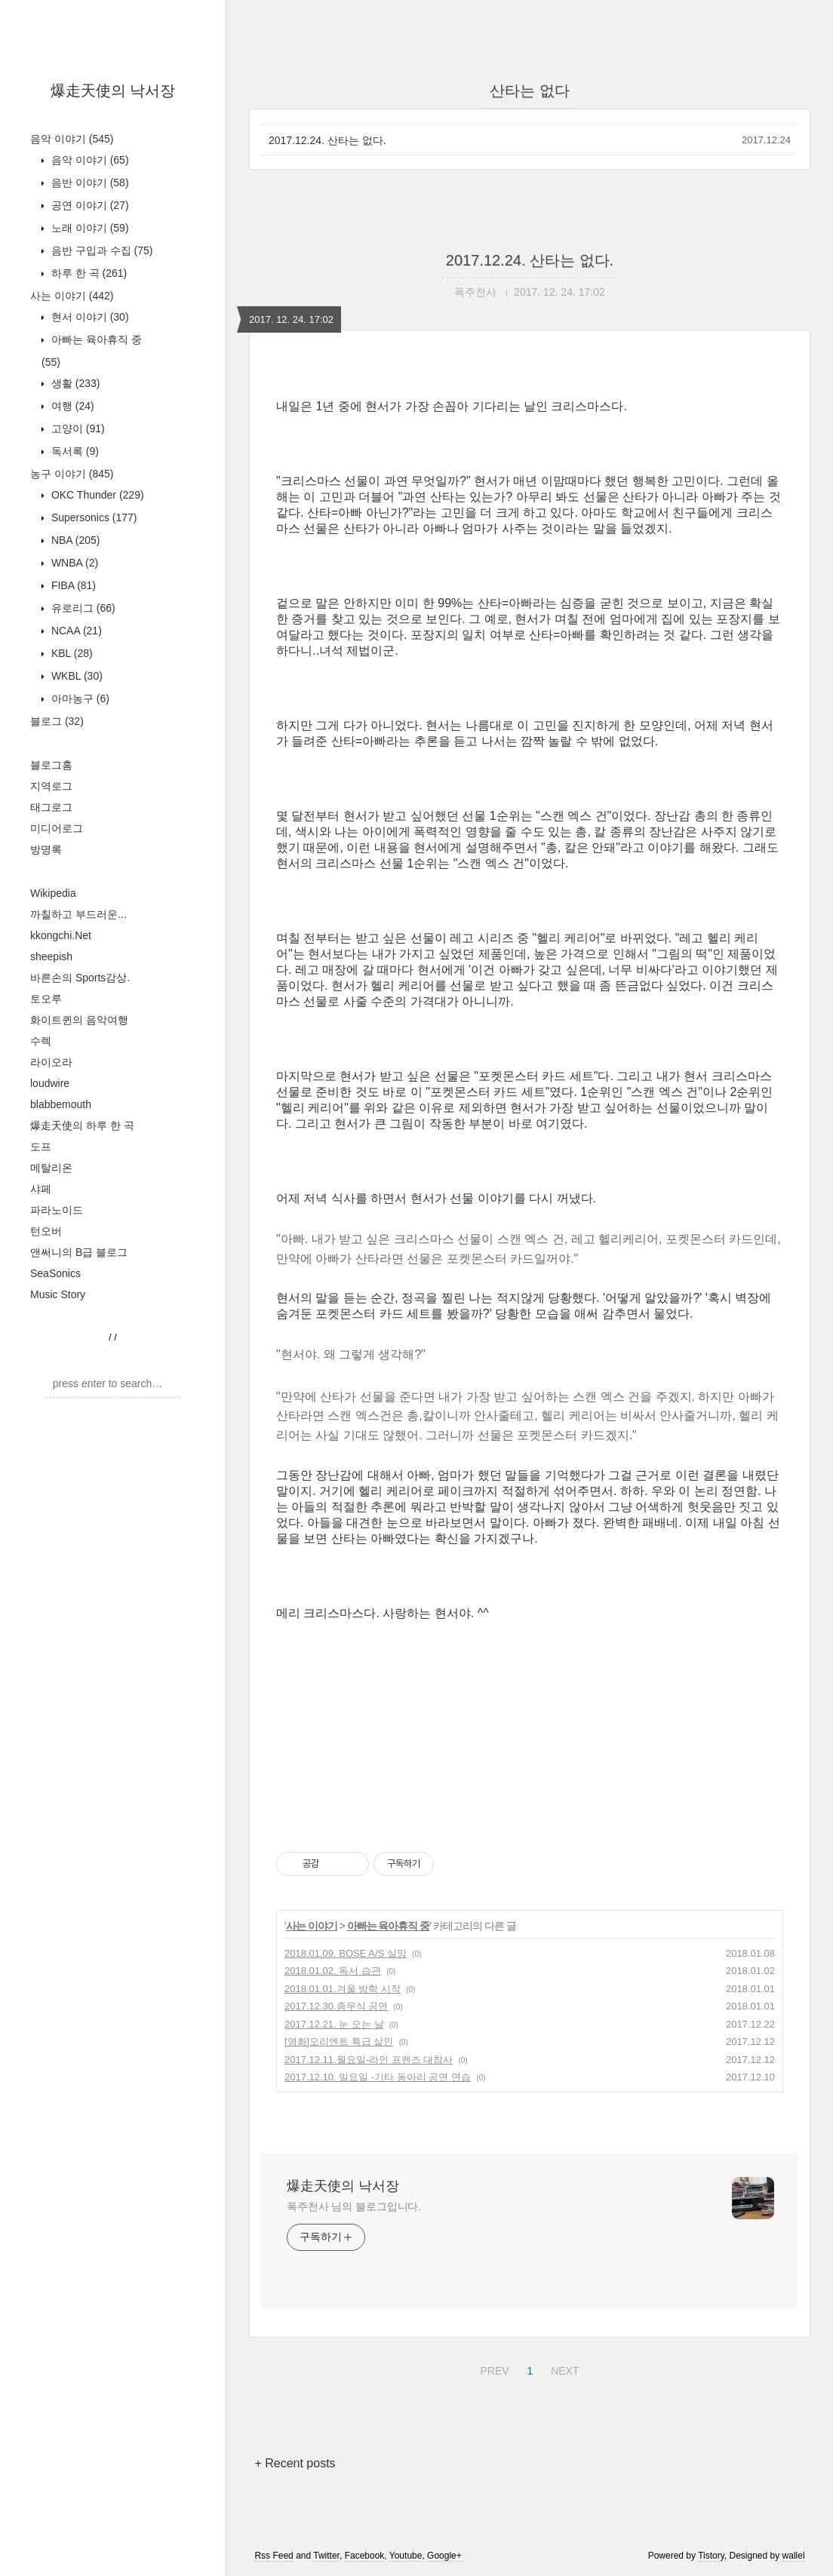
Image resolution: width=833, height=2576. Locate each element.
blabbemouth (60, 1104)
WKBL (75, 676)
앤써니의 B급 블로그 (79, 1252)
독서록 (73, 451)
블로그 (57, 721)
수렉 (40, 1041)
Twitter (326, 2555)
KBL (70, 653)
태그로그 (51, 807)
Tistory (711, 2555)
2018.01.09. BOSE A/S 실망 (345, 1953)
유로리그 (81, 608)
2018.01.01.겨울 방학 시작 (342, 1988)
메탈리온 (51, 1168)
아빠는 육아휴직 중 (388, 1926)
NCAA (75, 631)
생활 (74, 383)
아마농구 (78, 698)
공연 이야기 (88, 205)
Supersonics (92, 517)
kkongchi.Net (60, 935)
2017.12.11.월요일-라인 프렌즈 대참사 (368, 2059)
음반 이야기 (88, 183)
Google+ (444, 2555)
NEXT (563, 2368)
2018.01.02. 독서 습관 (332, 1970)
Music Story (57, 1294)
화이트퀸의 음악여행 (79, 1020)
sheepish (51, 956)
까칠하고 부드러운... (78, 914)
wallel (793, 2555)
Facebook (365, 2555)
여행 (71, 406)
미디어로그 (56, 828)
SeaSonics (55, 1273)
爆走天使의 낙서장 (113, 90)
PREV (492, 2368)
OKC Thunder (96, 495)
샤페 (40, 1189)
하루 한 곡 (87, 273)
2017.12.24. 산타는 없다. (327, 140)
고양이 (76, 428)
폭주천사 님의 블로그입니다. (354, 2206)
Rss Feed (273, 2555)
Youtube (406, 2555)
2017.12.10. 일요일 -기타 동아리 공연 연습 (377, 2077)
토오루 (46, 999)
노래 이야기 (88, 228)
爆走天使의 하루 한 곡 (82, 1125)
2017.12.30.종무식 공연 (336, 2006)
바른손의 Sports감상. (80, 978)
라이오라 (51, 1062)
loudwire (49, 1083)
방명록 (46, 849)
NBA (74, 540)
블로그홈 (51, 765)
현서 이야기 (88, 317)
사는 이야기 (71, 296)
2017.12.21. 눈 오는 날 (334, 2024)
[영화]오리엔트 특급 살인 (338, 2041)
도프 (40, 1147)
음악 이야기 (71, 139)
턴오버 (46, 1231)
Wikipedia (53, 893)
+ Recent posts (294, 2463)
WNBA (73, 563)
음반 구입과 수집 (100, 250)
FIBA (72, 585)
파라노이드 (56, 1210)
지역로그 (51, 786)
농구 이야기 (71, 474)
